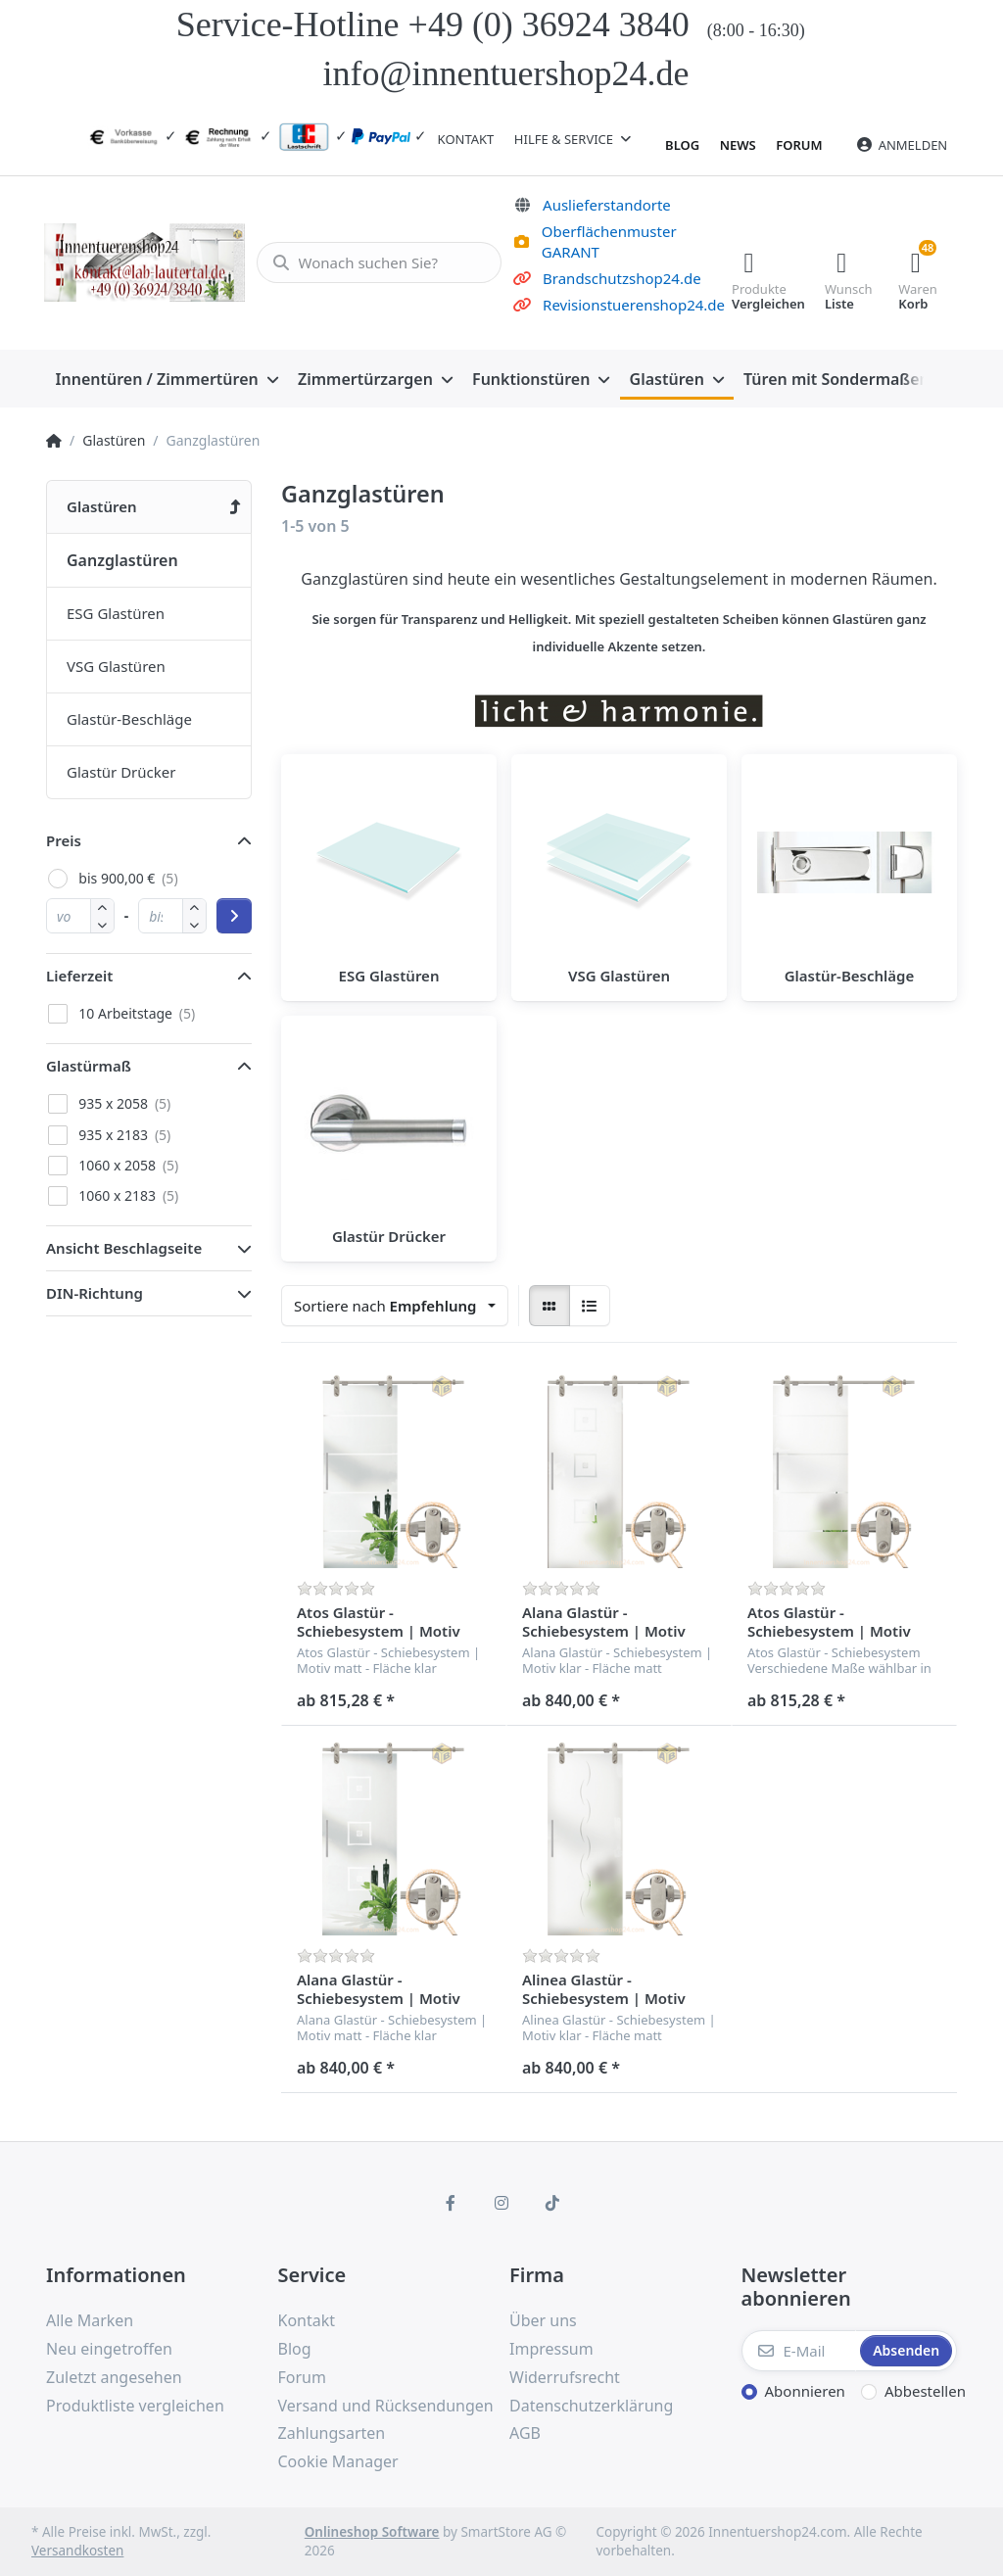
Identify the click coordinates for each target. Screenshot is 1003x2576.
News (738, 145)
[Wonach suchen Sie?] (375, 262)
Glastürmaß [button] (88, 1065)
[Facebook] (451, 2202)
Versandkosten (77, 2550)
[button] (102, 924)
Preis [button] (63, 840)
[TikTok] (552, 2202)
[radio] (549, 1305)
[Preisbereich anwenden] (234, 915)
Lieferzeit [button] (79, 975)
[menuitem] (167, 379)
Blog (682, 145)
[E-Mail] (799, 2350)
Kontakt (466, 139)
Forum (799, 145)
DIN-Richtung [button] (94, 1293)
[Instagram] (501, 2202)
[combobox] (394, 1305)
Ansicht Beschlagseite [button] (124, 1248)
